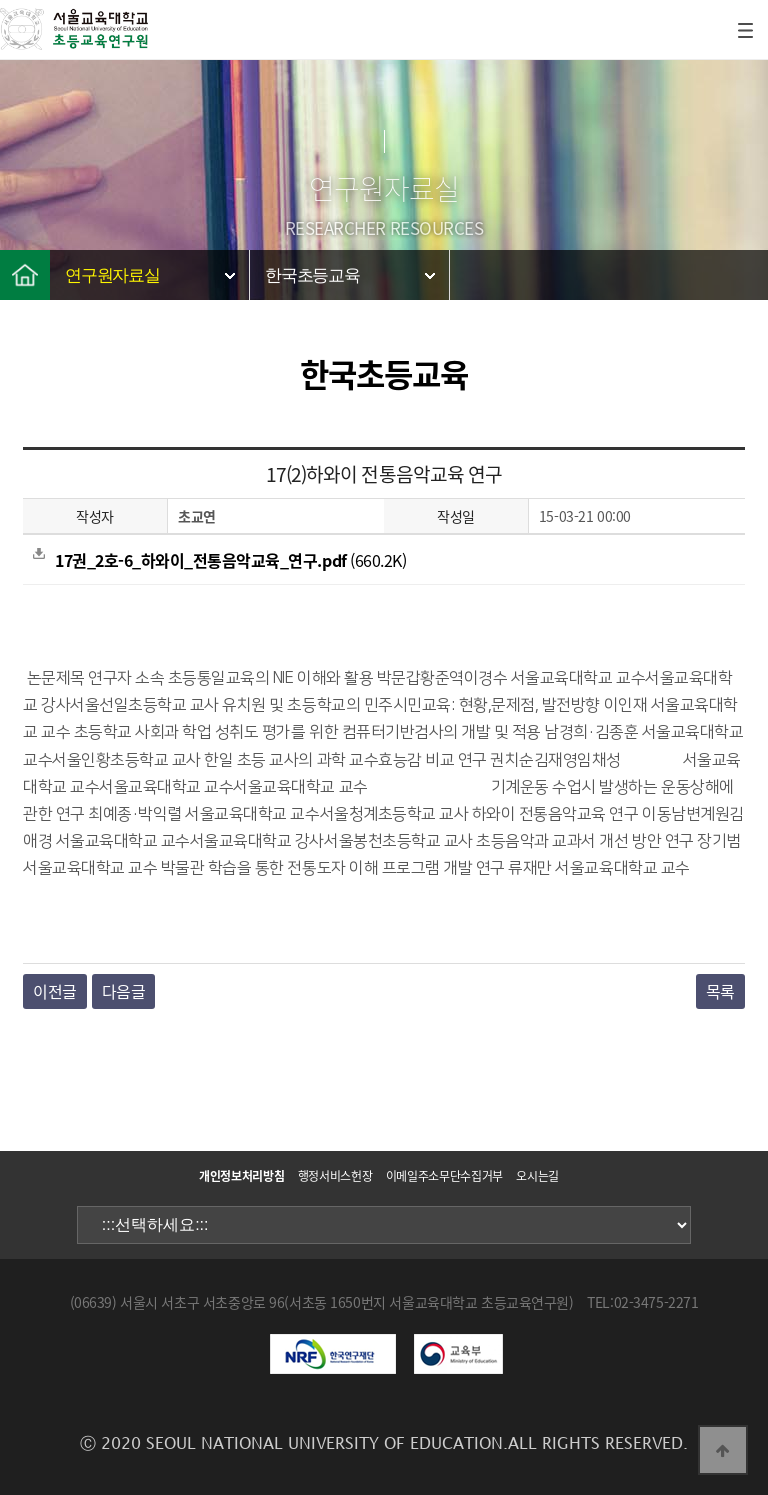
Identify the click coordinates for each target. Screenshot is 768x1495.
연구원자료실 (112, 275)
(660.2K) (219, 560)
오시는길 (537, 1176)
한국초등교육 (312, 275)
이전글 (55, 991)
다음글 (124, 991)
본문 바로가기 (0, 0)
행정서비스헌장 (335, 1176)
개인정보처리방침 (241, 1176)
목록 (720, 991)
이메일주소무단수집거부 (444, 1176)
